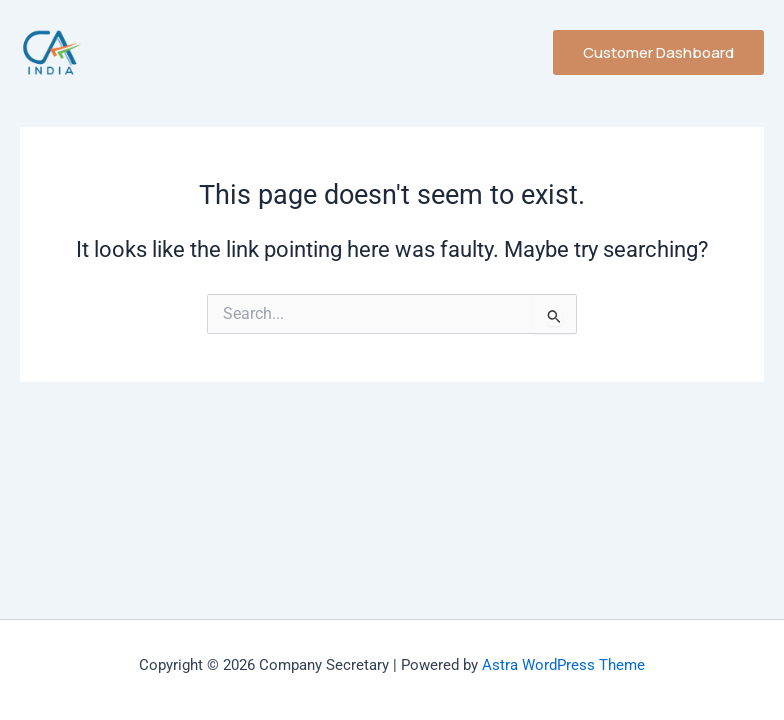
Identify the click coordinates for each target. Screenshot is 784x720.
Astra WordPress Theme (563, 665)
